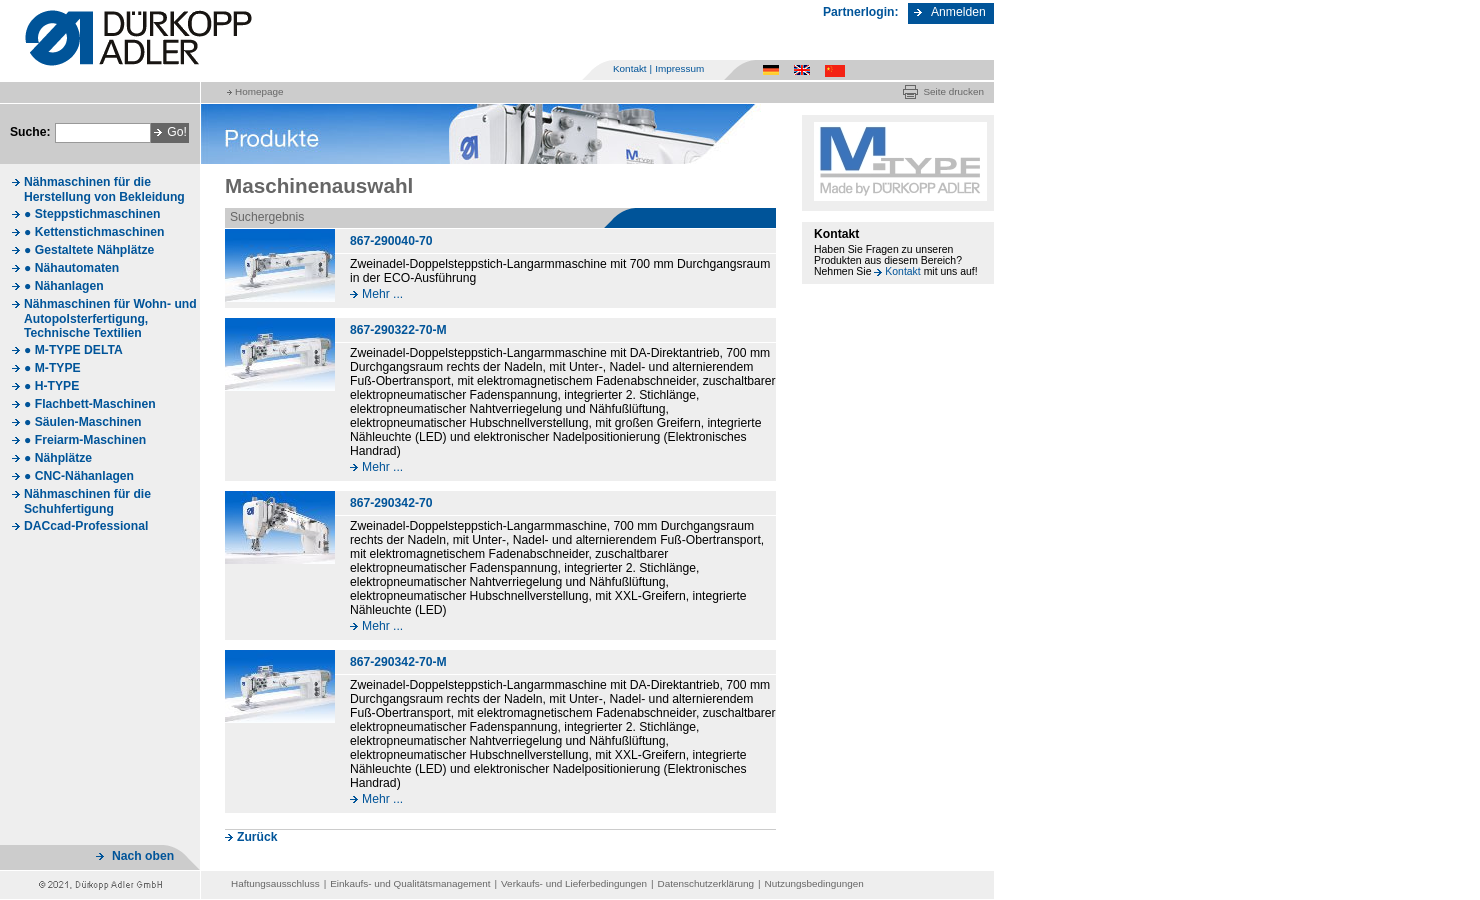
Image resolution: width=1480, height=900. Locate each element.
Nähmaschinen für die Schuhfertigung (87, 501)
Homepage (259, 91)
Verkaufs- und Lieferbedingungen (574, 883)
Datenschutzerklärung (706, 883)
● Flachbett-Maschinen (90, 404)
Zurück (257, 837)
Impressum (679, 68)
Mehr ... (382, 294)
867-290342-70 (391, 503)
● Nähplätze (58, 458)
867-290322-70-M (398, 330)
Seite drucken (953, 91)
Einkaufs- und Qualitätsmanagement (410, 883)
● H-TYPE (51, 386)
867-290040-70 (391, 241)
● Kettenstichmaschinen (94, 232)
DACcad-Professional (86, 526)
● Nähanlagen (64, 286)
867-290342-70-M (398, 662)
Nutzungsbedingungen (814, 883)
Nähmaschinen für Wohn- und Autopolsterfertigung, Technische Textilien (110, 318)
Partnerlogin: (861, 12)
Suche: (30, 132)
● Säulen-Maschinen (82, 422)
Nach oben (143, 856)
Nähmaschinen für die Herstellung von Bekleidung (104, 189)
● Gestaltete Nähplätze (89, 250)
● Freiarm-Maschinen (85, 440)
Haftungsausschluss (275, 883)
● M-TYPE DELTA (73, 350)
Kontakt (630, 68)
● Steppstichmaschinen (92, 214)
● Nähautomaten (71, 268)
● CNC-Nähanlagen (79, 476)
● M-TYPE (52, 368)
